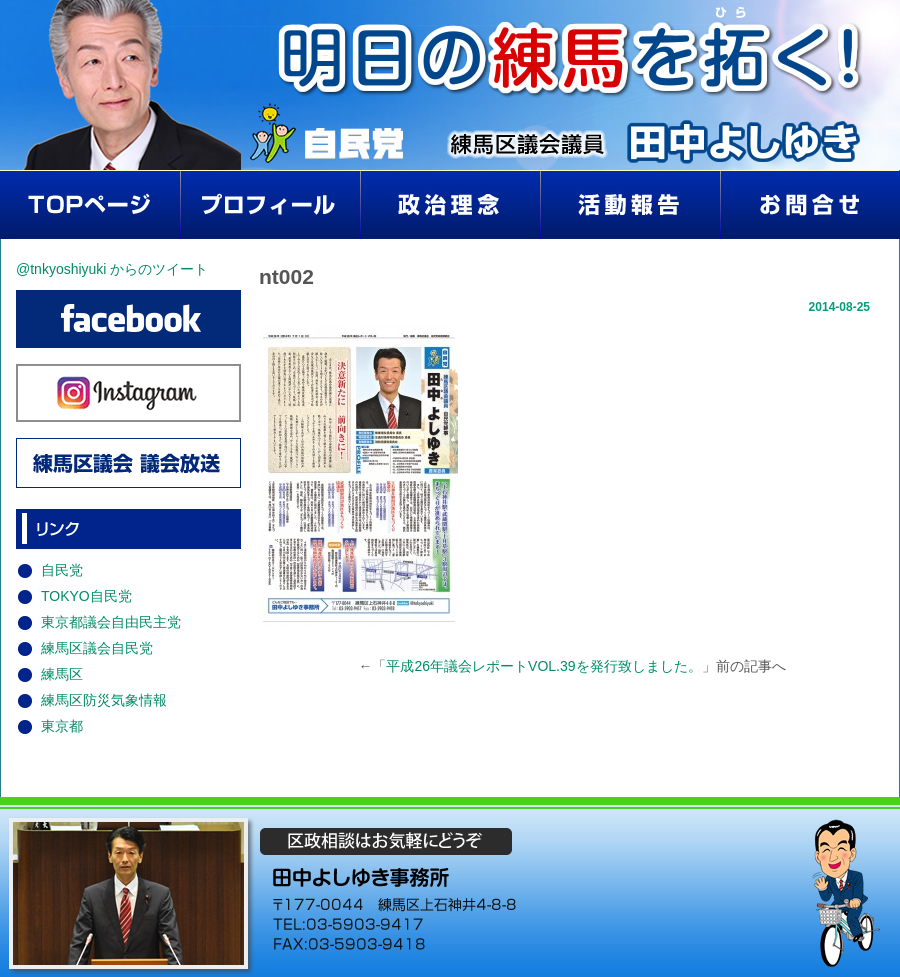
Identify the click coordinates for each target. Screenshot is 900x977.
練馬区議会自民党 (97, 648)
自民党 (62, 570)
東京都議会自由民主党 (111, 622)
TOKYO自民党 (86, 596)
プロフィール (270, 205)
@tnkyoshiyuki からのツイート (112, 269)
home (90, 205)
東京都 (62, 726)
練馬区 (62, 674)
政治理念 (450, 205)
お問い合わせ (810, 205)
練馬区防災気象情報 (104, 700)
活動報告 (630, 205)
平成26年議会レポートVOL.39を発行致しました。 (543, 666)
